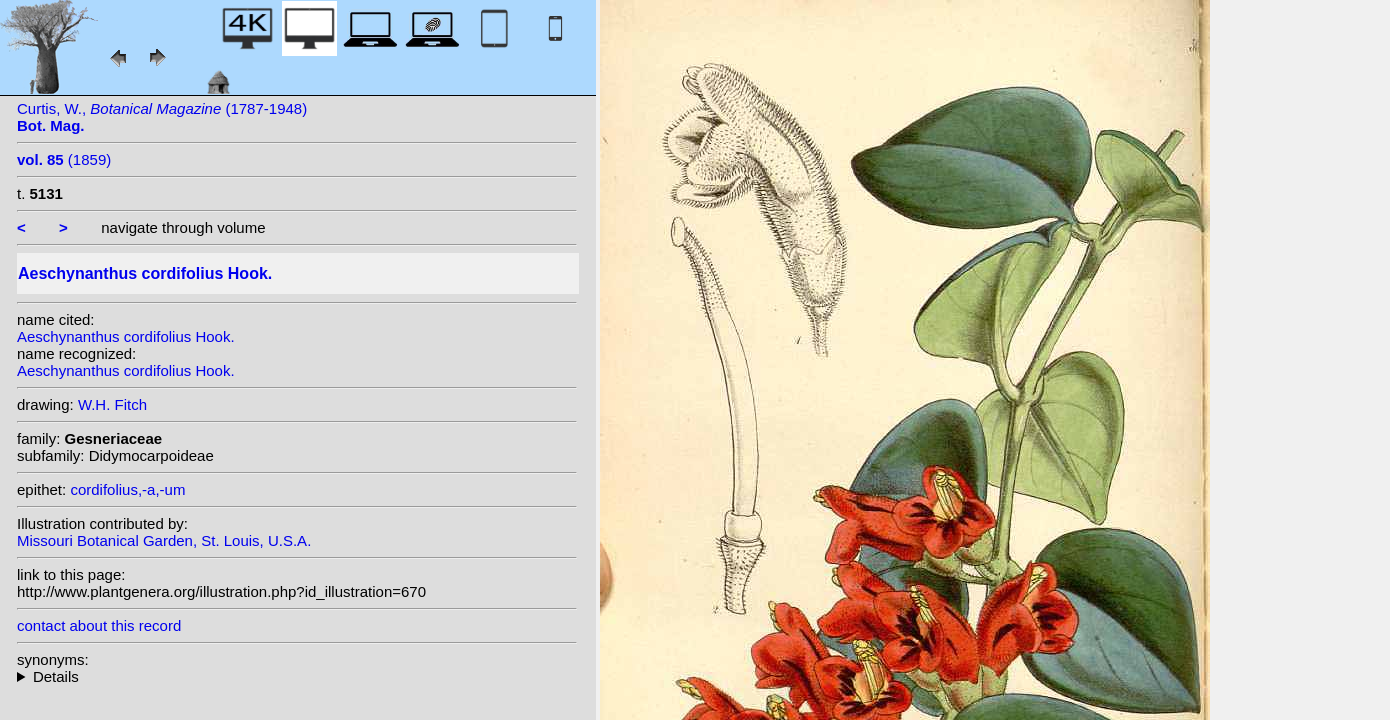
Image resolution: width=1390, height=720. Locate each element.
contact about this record (99, 625)
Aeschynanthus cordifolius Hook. (126, 336)
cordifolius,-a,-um (127, 489)
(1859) (64, 159)
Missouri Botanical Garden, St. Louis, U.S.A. (164, 540)
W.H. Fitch (112, 404)
